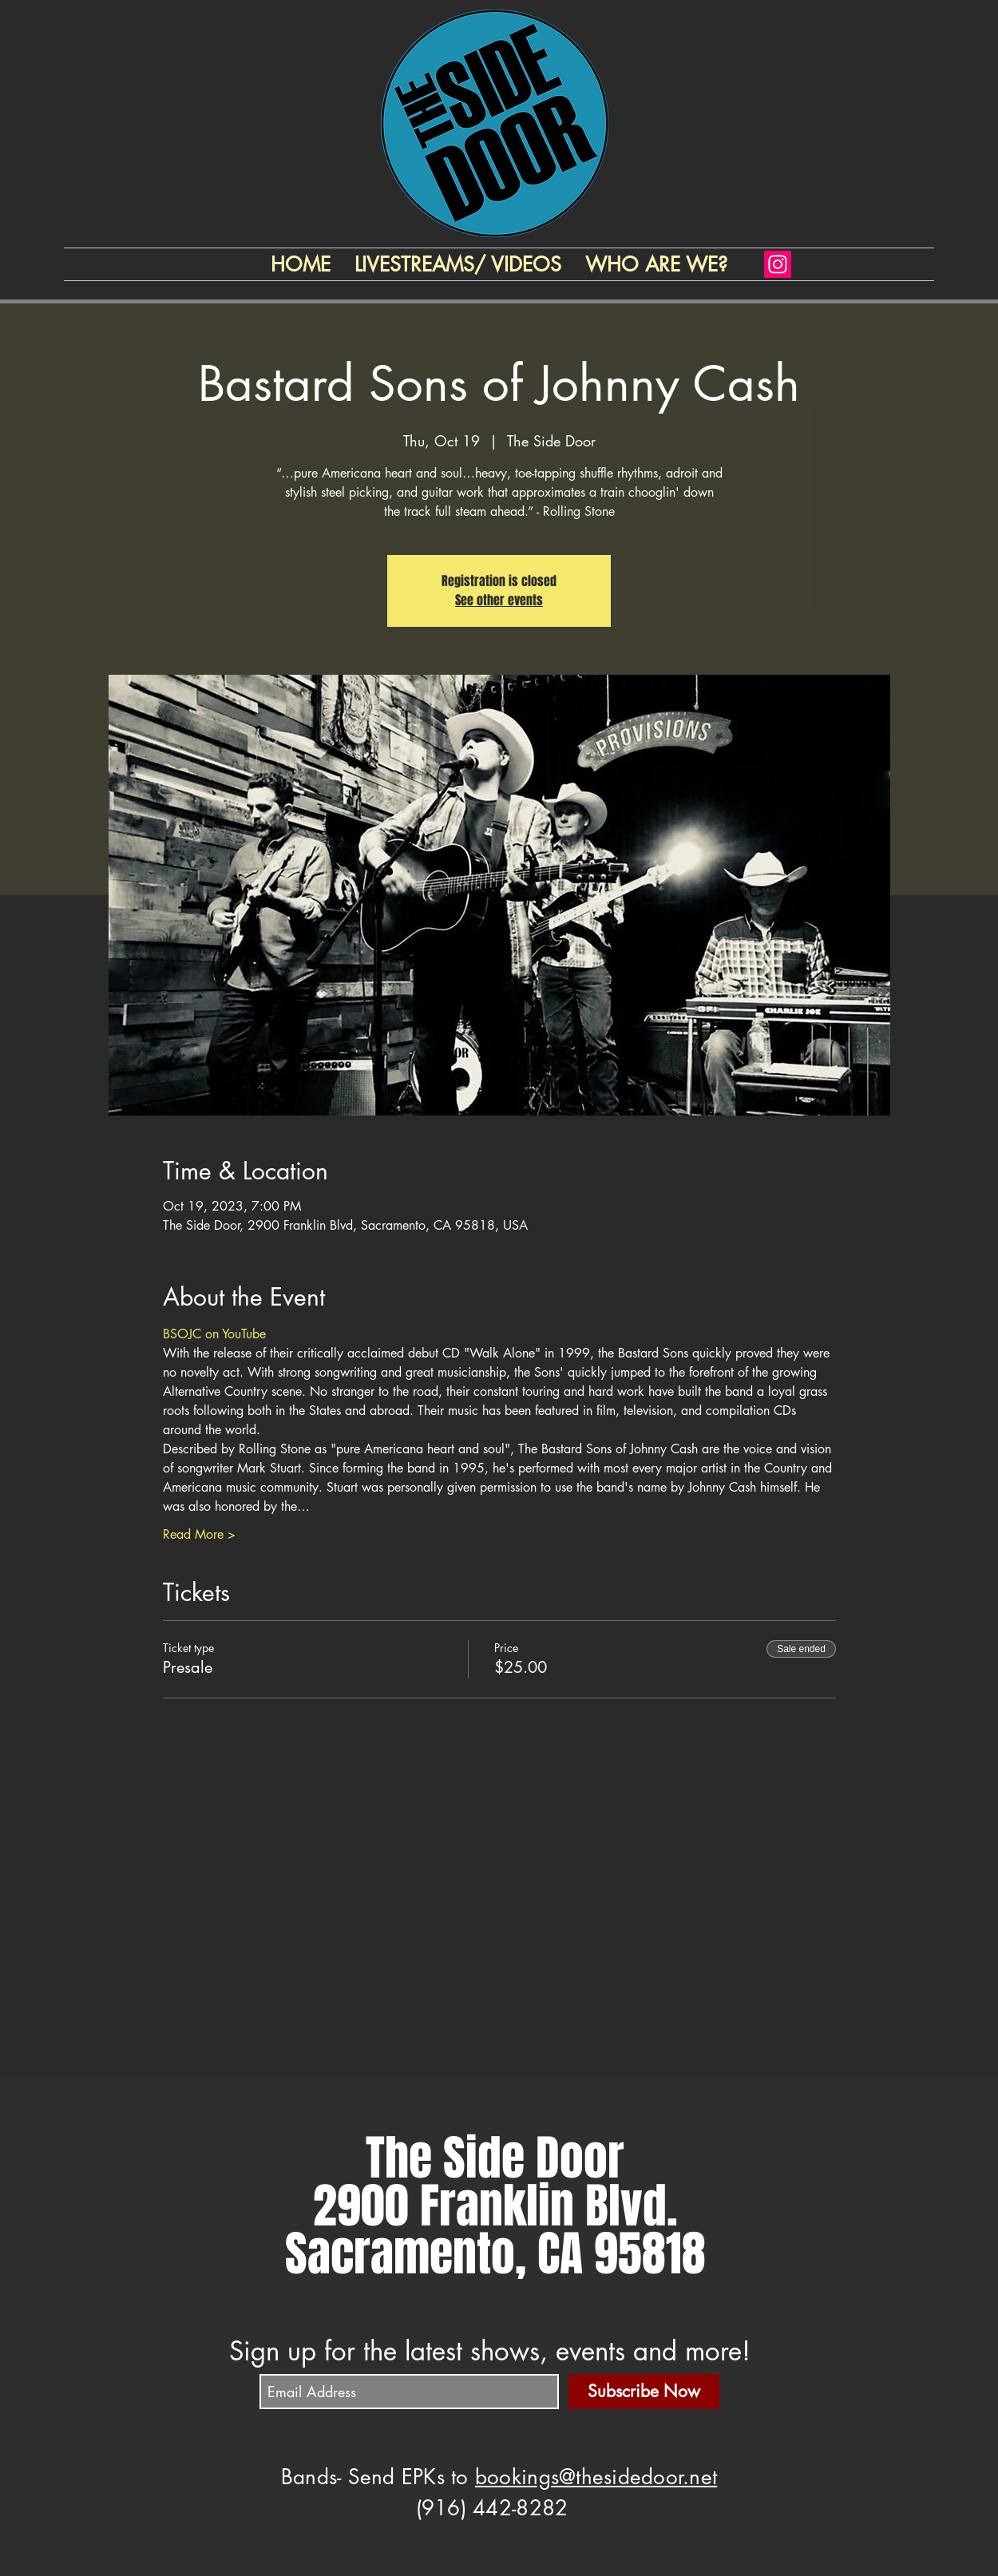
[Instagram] (777, 264)
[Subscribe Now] (643, 2391)
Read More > (199, 1534)
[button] (656, 264)
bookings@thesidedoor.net (596, 2477)
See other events (499, 600)
